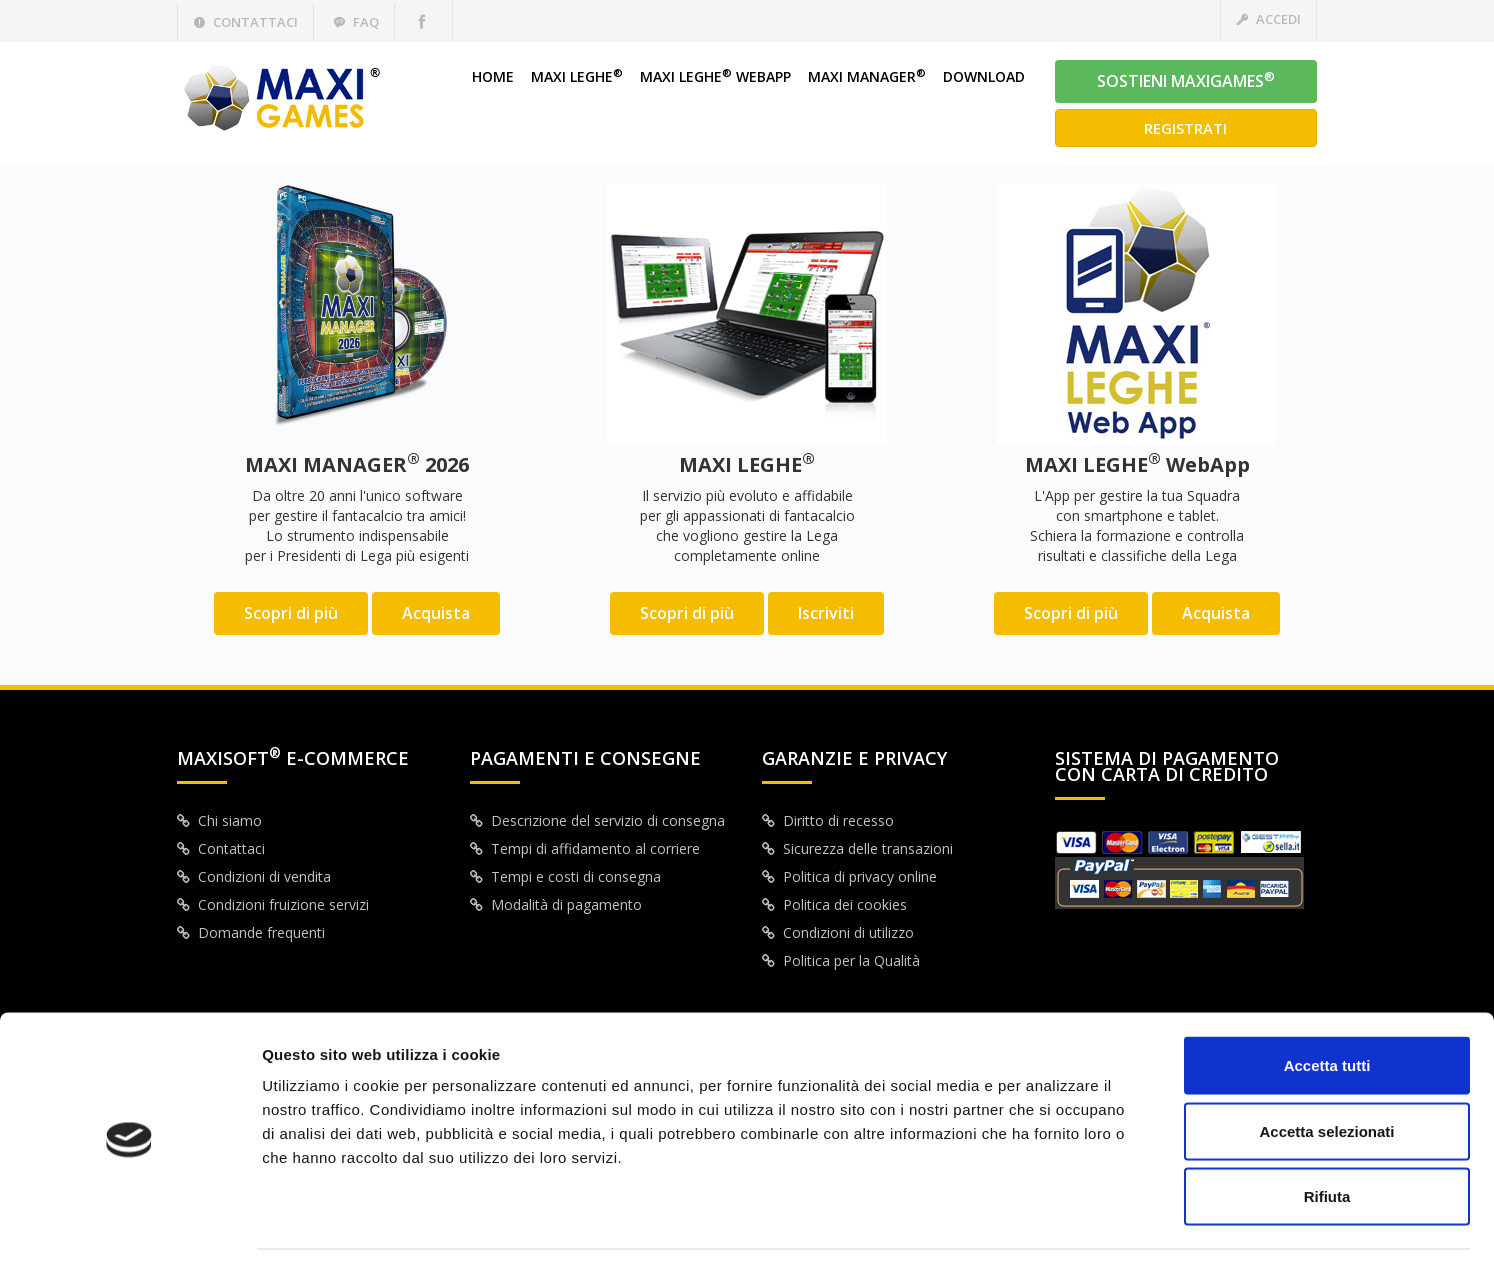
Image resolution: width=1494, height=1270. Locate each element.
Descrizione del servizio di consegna (597, 820)
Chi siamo (219, 820)
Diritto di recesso (828, 820)
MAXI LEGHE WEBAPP (715, 76)
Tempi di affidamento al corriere (585, 848)
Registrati (1185, 128)
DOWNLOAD (984, 76)
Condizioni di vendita (254, 876)
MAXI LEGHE (577, 76)
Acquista (436, 613)
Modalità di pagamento (556, 904)
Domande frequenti (251, 932)
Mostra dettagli (1052, 1230)
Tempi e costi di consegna (565, 876)
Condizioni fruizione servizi (273, 904)
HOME (493, 76)
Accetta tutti (1327, 1007)
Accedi (1268, 19)
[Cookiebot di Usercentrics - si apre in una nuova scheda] (129, 1231)
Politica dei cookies (834, 904)
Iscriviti (826, 613)
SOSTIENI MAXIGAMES (1186, 80)
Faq (356, 22)
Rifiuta (1327, 1138)
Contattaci (245, 22)
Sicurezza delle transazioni (857, 848)
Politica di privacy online (849, 876)
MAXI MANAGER (867, 76)
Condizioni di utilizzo (838, 932)
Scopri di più (291, 613)
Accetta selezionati (1326, 1073)
